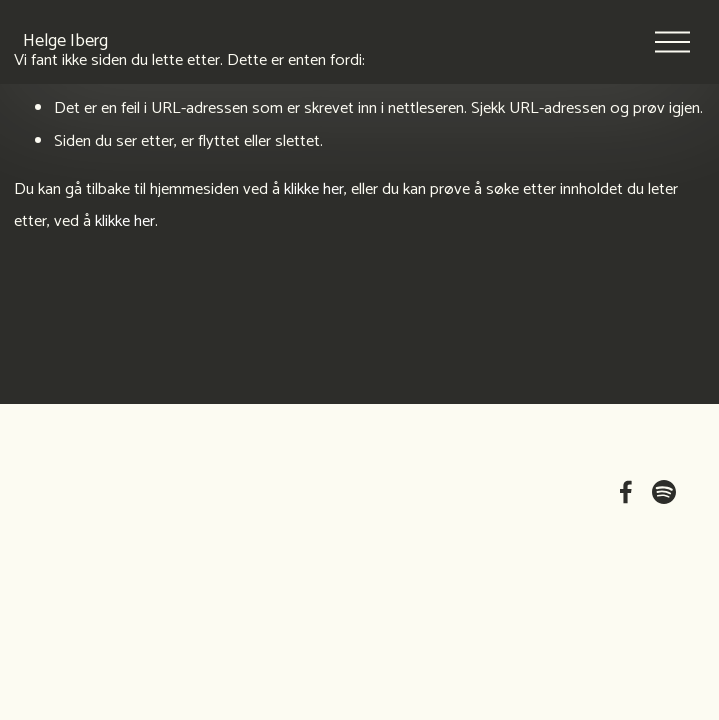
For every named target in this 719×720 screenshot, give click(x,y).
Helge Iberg (85, 61)
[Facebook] (626, 492)
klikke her (314, 189)
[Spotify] (664, 492)
